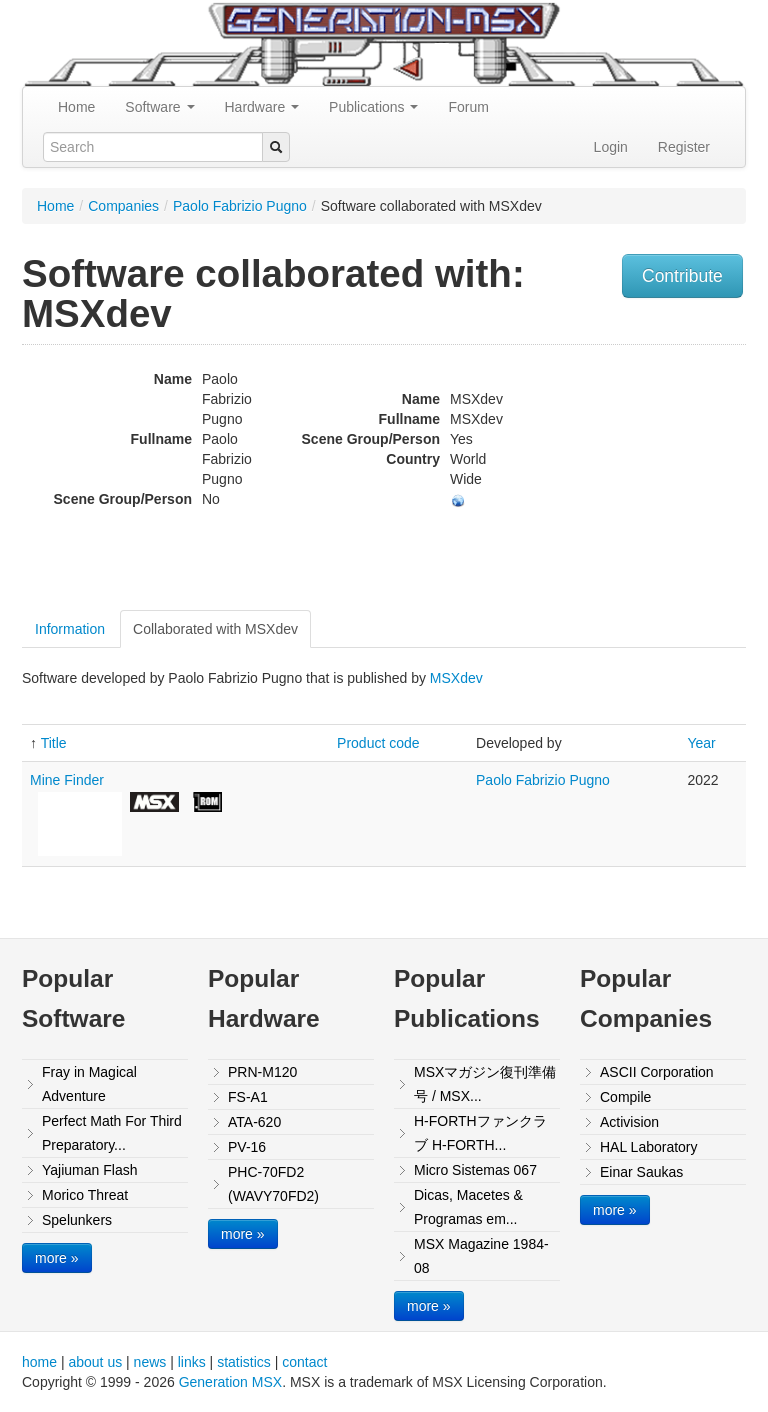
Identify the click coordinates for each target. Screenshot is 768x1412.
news (150, 1362)
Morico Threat (85, 1195)
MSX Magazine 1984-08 (481, 1256)
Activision (629, 1122)
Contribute (682, 276)
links (192, 1362)
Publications (373, 107)
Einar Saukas (641, 1172)
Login (611, 147)
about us (95, 1362)
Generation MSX (231, 1382)
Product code (378, 743)
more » (57, 1258)
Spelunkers (77, 1220)
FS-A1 (248, 1097)
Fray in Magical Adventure (89, 1084)
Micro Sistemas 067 (475, 1170)
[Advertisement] (643, 480)
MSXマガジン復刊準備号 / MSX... (485, 1084)
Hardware (262, 107)
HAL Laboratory (649, 1147)
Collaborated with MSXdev (215, 629)
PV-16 (247, 1147)
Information (70, 629)
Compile (625, 1097)
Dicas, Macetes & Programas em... (468, 1207)
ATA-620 (254, 1122)
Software (159, 107)
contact (304, 1362)
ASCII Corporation (657, 1072)
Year (701, 743)
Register (684, 147)
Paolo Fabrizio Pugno (240, 206)
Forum (468, 107)
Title (54, 743)
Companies (123, 206)
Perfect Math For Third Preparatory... (112, 1133)
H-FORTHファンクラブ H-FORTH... (480, 1133)
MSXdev (456, 678)
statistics (244, 1362)
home (39, 1362)
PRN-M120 (262, 1072)
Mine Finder (67, 780)
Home (76, 107)
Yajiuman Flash (89, 1170)
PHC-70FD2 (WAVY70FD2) (273, 1184)
